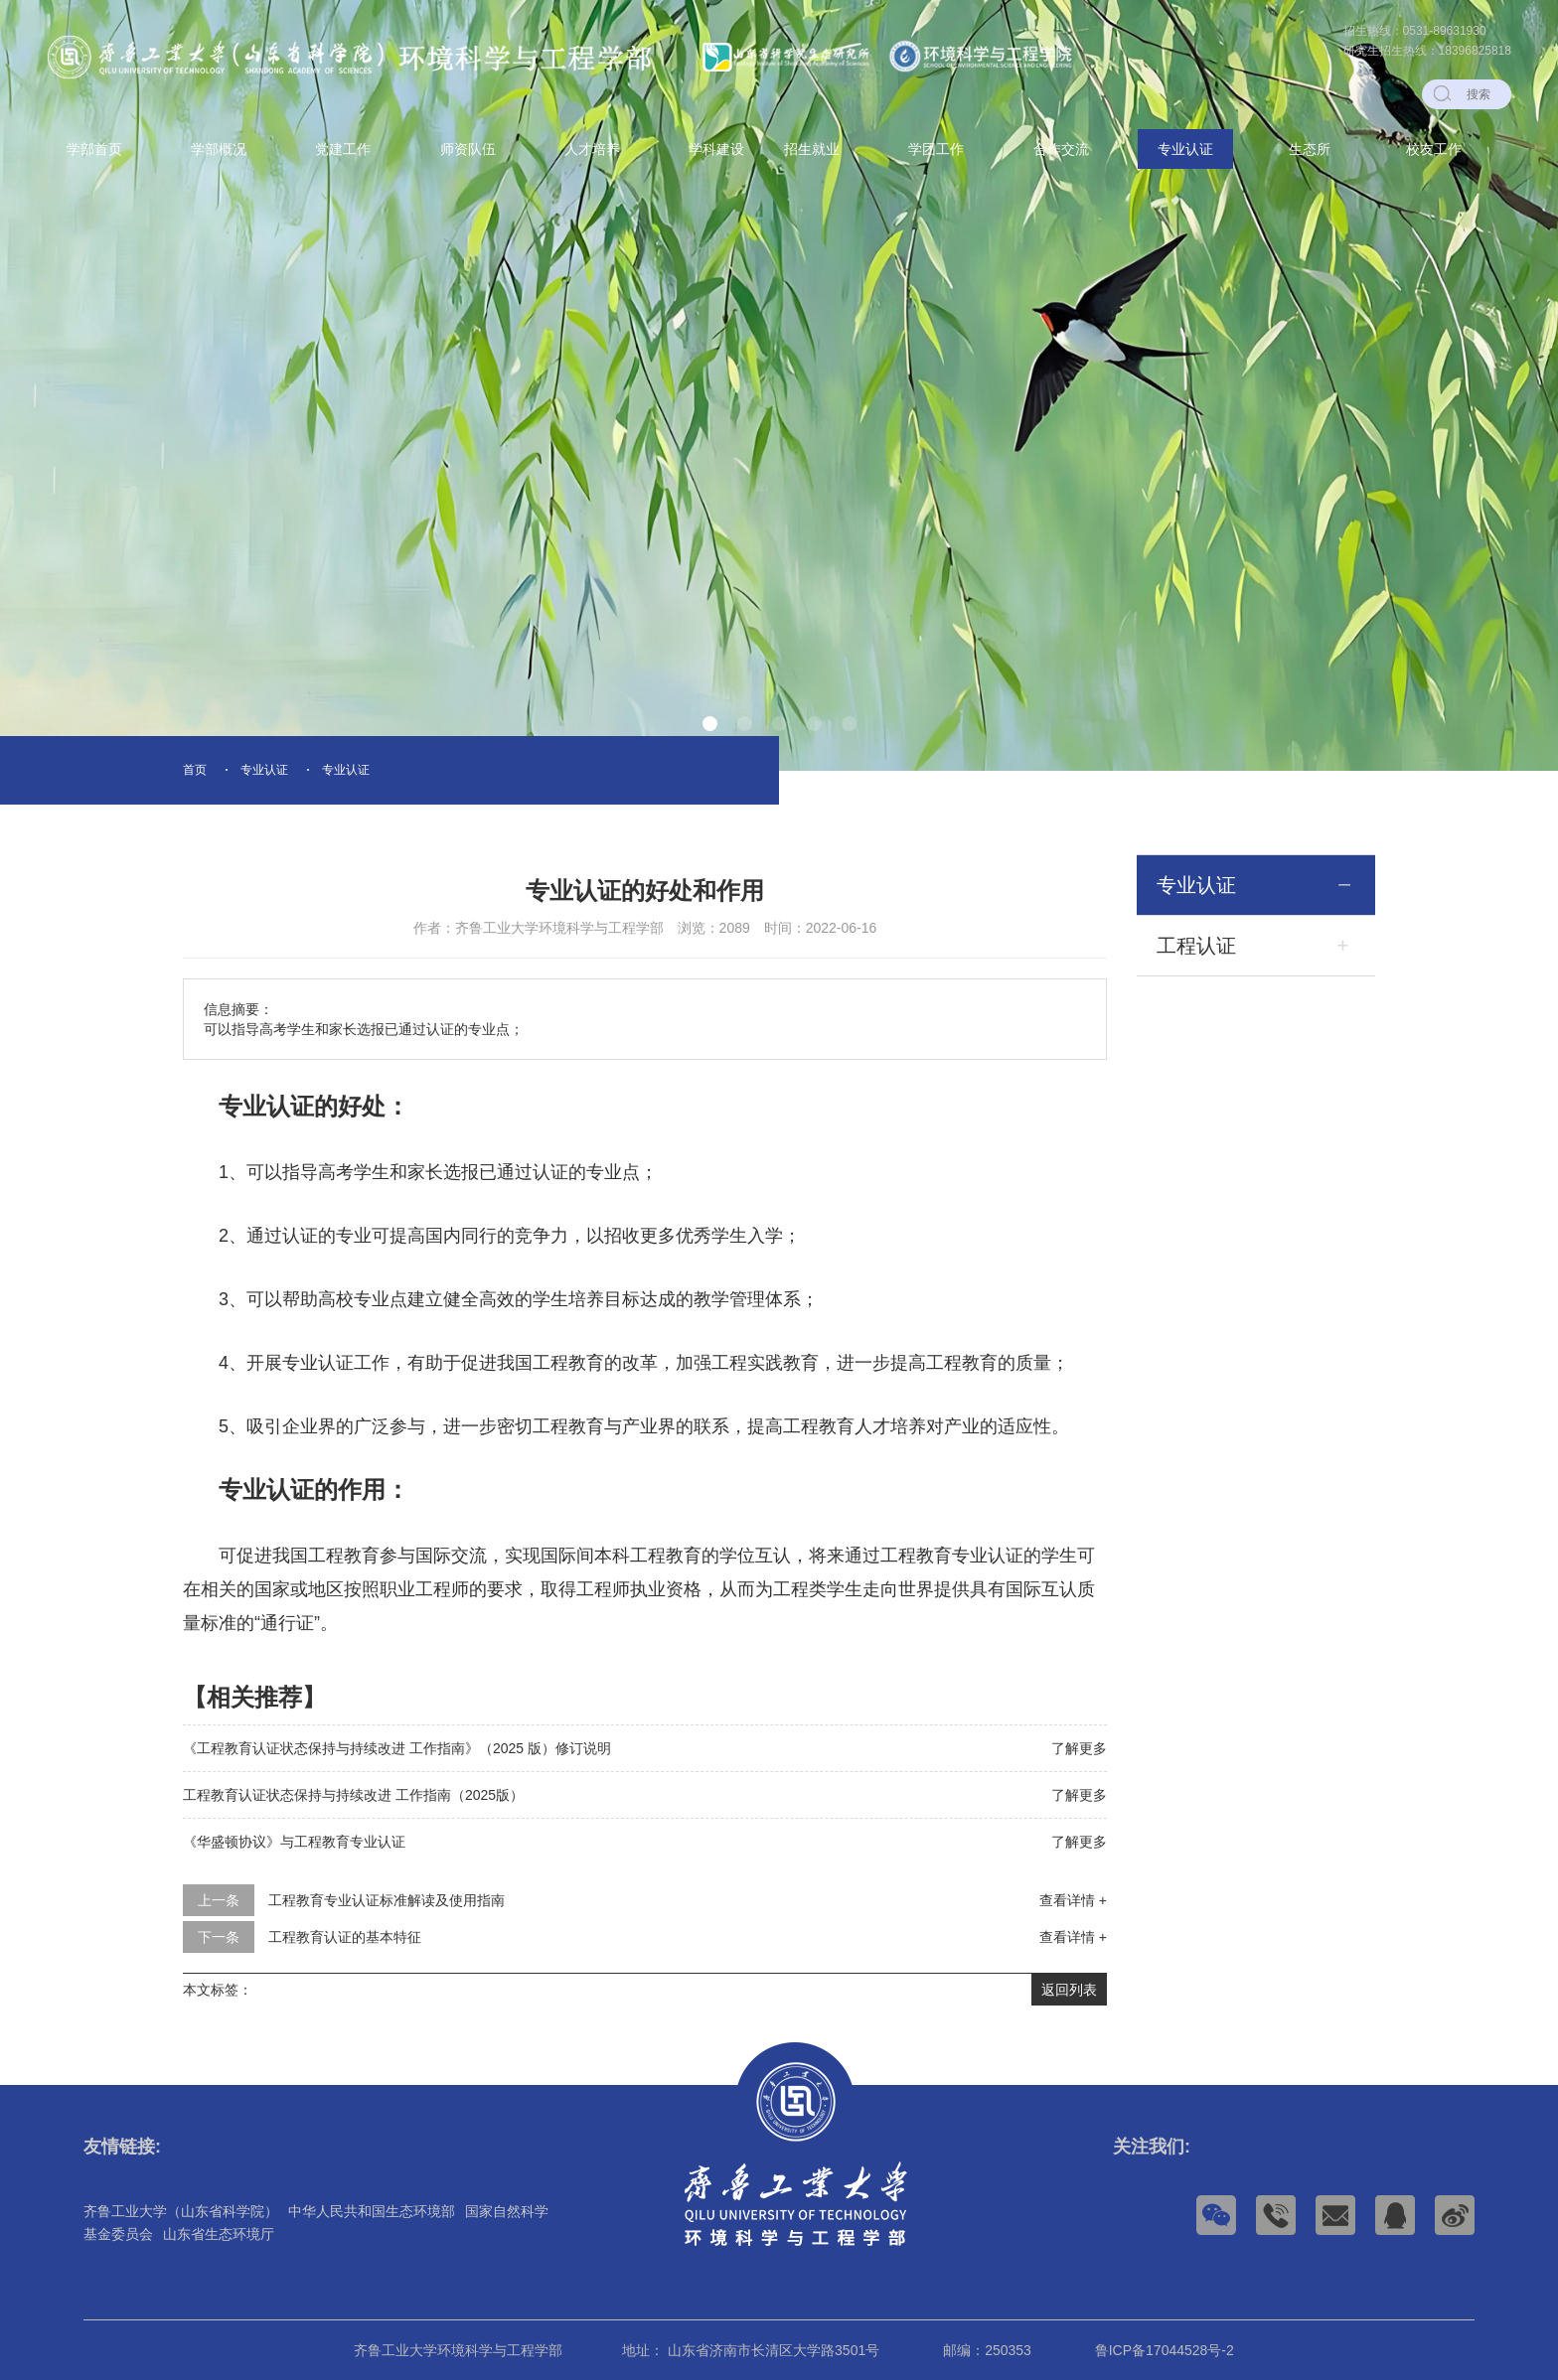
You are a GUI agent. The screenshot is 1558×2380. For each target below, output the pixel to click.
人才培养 (592, 149)
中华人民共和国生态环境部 (371, 2211)
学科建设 (716, 149)
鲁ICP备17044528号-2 (1164, 2350)
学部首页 (94, 149)
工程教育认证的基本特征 (344, 1937)
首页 (195, 770)
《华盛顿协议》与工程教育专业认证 (294, 1842)
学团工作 (936, 149)
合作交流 (1061, 149)
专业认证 (1185, 149)
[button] (709, 723)
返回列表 (1069, 1990)
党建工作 (343, 149)
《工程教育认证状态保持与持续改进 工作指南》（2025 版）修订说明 (397, 1748)
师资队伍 (468, 149)
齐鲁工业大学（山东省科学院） (180, 2211)
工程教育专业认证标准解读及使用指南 (386, 1900)
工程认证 (1196, 946)
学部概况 (218, 149)
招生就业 (812, 149)
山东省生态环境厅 (218, 2234)
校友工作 (1434, 149)
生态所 (1309, 149)
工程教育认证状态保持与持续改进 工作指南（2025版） (353, 1795)
